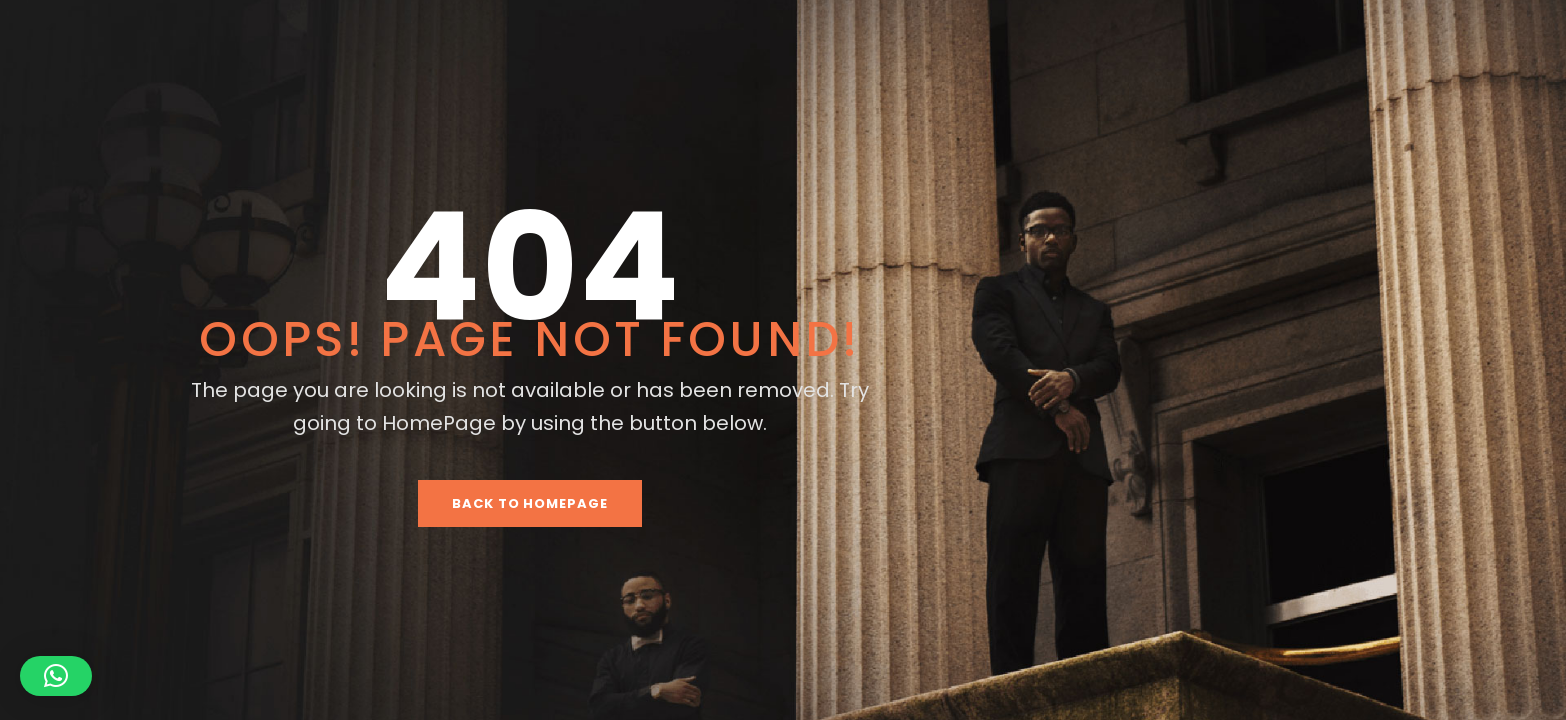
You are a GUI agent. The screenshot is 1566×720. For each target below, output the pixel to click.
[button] (56, 676)
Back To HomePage (530, 503)
